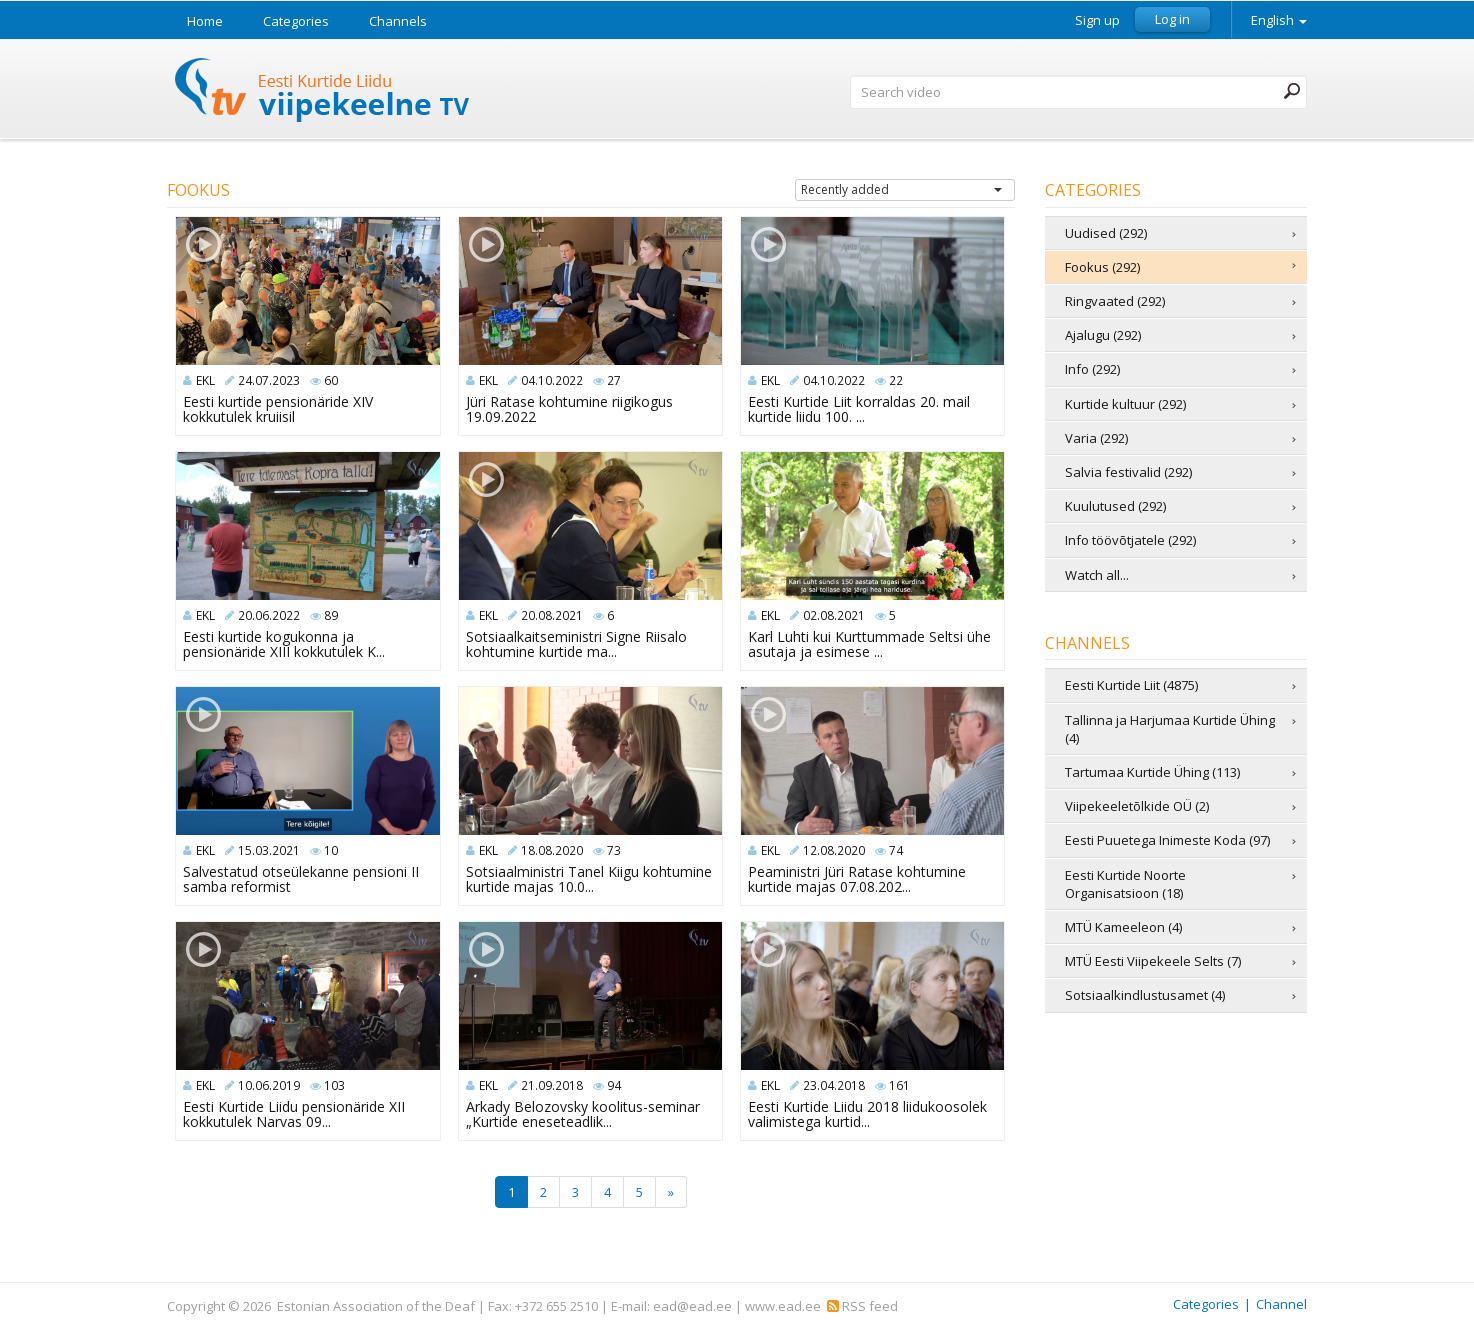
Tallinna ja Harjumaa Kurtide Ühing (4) (1170, 729)
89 (331, 615)
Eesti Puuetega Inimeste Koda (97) (1167, 840)
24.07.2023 (269, 380)
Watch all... (1097, 575)
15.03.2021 (269, 850)
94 (614, 1085)
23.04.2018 (834, 1085)
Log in (1172, 19)
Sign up (1097, 20)
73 (614, 850)
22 (896, 380)
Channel (1281, 1304)
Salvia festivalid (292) (1128, 472)
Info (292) (1092, 369)
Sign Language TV (323, 92)
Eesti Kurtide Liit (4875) (1131, 685)
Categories (296, 21)
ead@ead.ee (692, 1306)
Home (205, 21)
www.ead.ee (783, 1306)
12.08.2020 (834, 850)
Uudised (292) (1106, 233)
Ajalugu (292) (1103, 335)
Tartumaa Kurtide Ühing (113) (1152, 772)
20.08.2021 (552, 615)
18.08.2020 (552, 850)
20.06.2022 (269, 615)
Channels (398, 21)
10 (331, 850)
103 (334, 1085)
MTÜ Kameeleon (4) (1123, 927)
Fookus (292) (1102, 267)
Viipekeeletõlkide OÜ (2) (1137, 806)
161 (899, 1085)
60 (331, 380)
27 (614, 380)
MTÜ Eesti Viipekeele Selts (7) (1153, 961)
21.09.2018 (552, 1085)
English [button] (1279, 20)
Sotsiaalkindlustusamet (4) (1145, 995)
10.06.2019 (269, 1085)
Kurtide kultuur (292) (1125, 404)
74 (896, 850)
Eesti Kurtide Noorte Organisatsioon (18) (1125, 884)
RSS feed (862, 1306)
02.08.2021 (834, 615)
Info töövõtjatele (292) (1130, 540)
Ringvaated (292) (1115, 301)
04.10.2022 (552, 380)
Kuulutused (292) (1115, 506)
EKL (205, 380)
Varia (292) (1096, 438)
